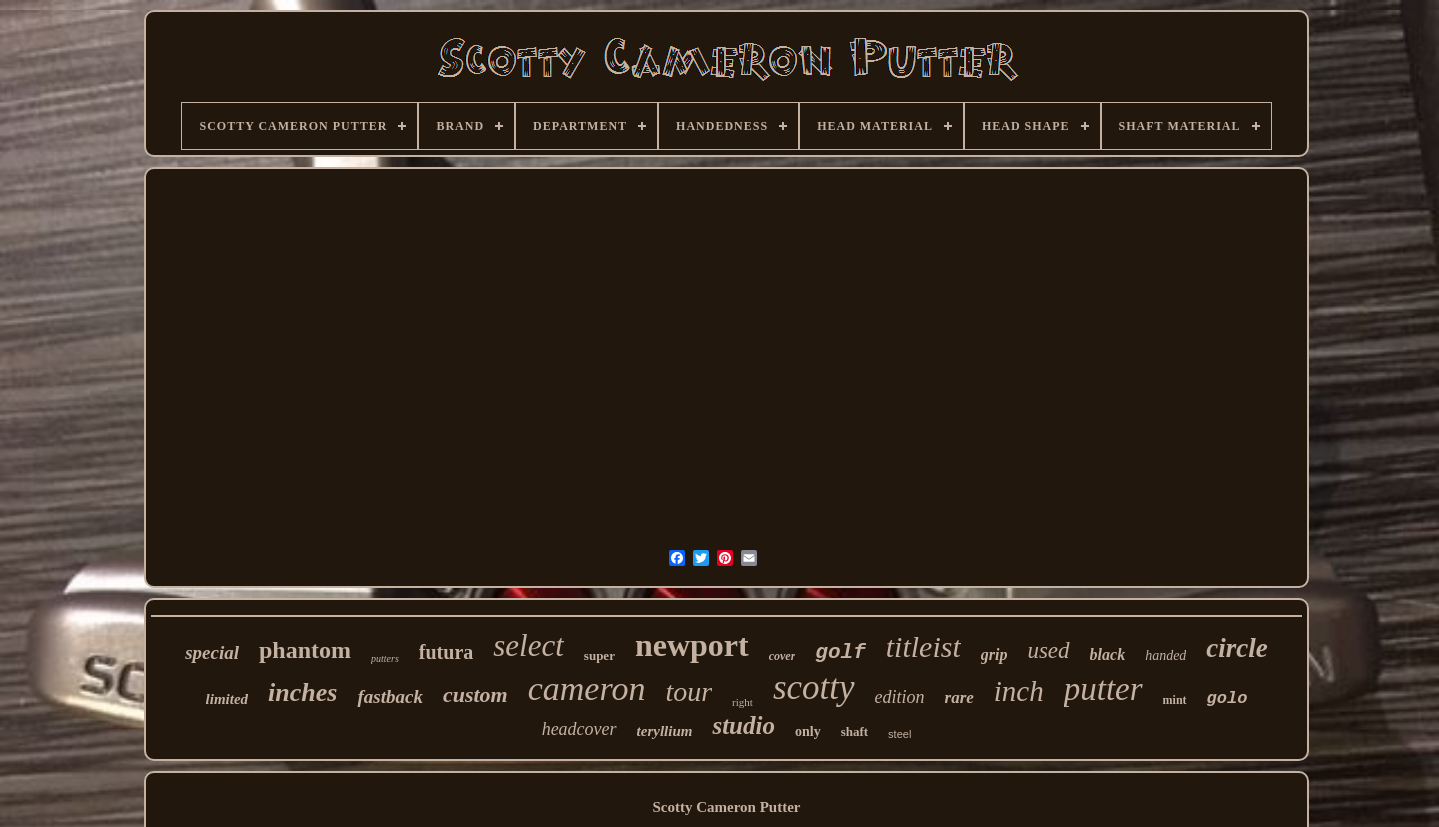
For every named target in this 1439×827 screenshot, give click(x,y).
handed (1165, 655)
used (1048, 650)
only (808, 731)
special (212, 652)
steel (899, 734)
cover (782, 656)
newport (692, 645)
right (742, 702)
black (1108, 654)
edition (900, 697)
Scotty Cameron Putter (726, 807)
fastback (389, 696)
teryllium (665, 731)
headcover (579, 729)
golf (840, 652)
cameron (587, 688)
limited (227, 699)
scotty (814, 687)
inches (302, 692)
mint (1175, 700)
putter (1103, 689)
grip (994, 654)
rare (959, 697)
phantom (305, 650)
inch (1019, 691)
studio (743, 725)
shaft (854, 731)
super (599, 655)
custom (475, 694)
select (528, 645)
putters (385, 658)
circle (1236, 648)
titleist (923, 646)
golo (1227, 698)
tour (688, 691)
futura (446, 652)
